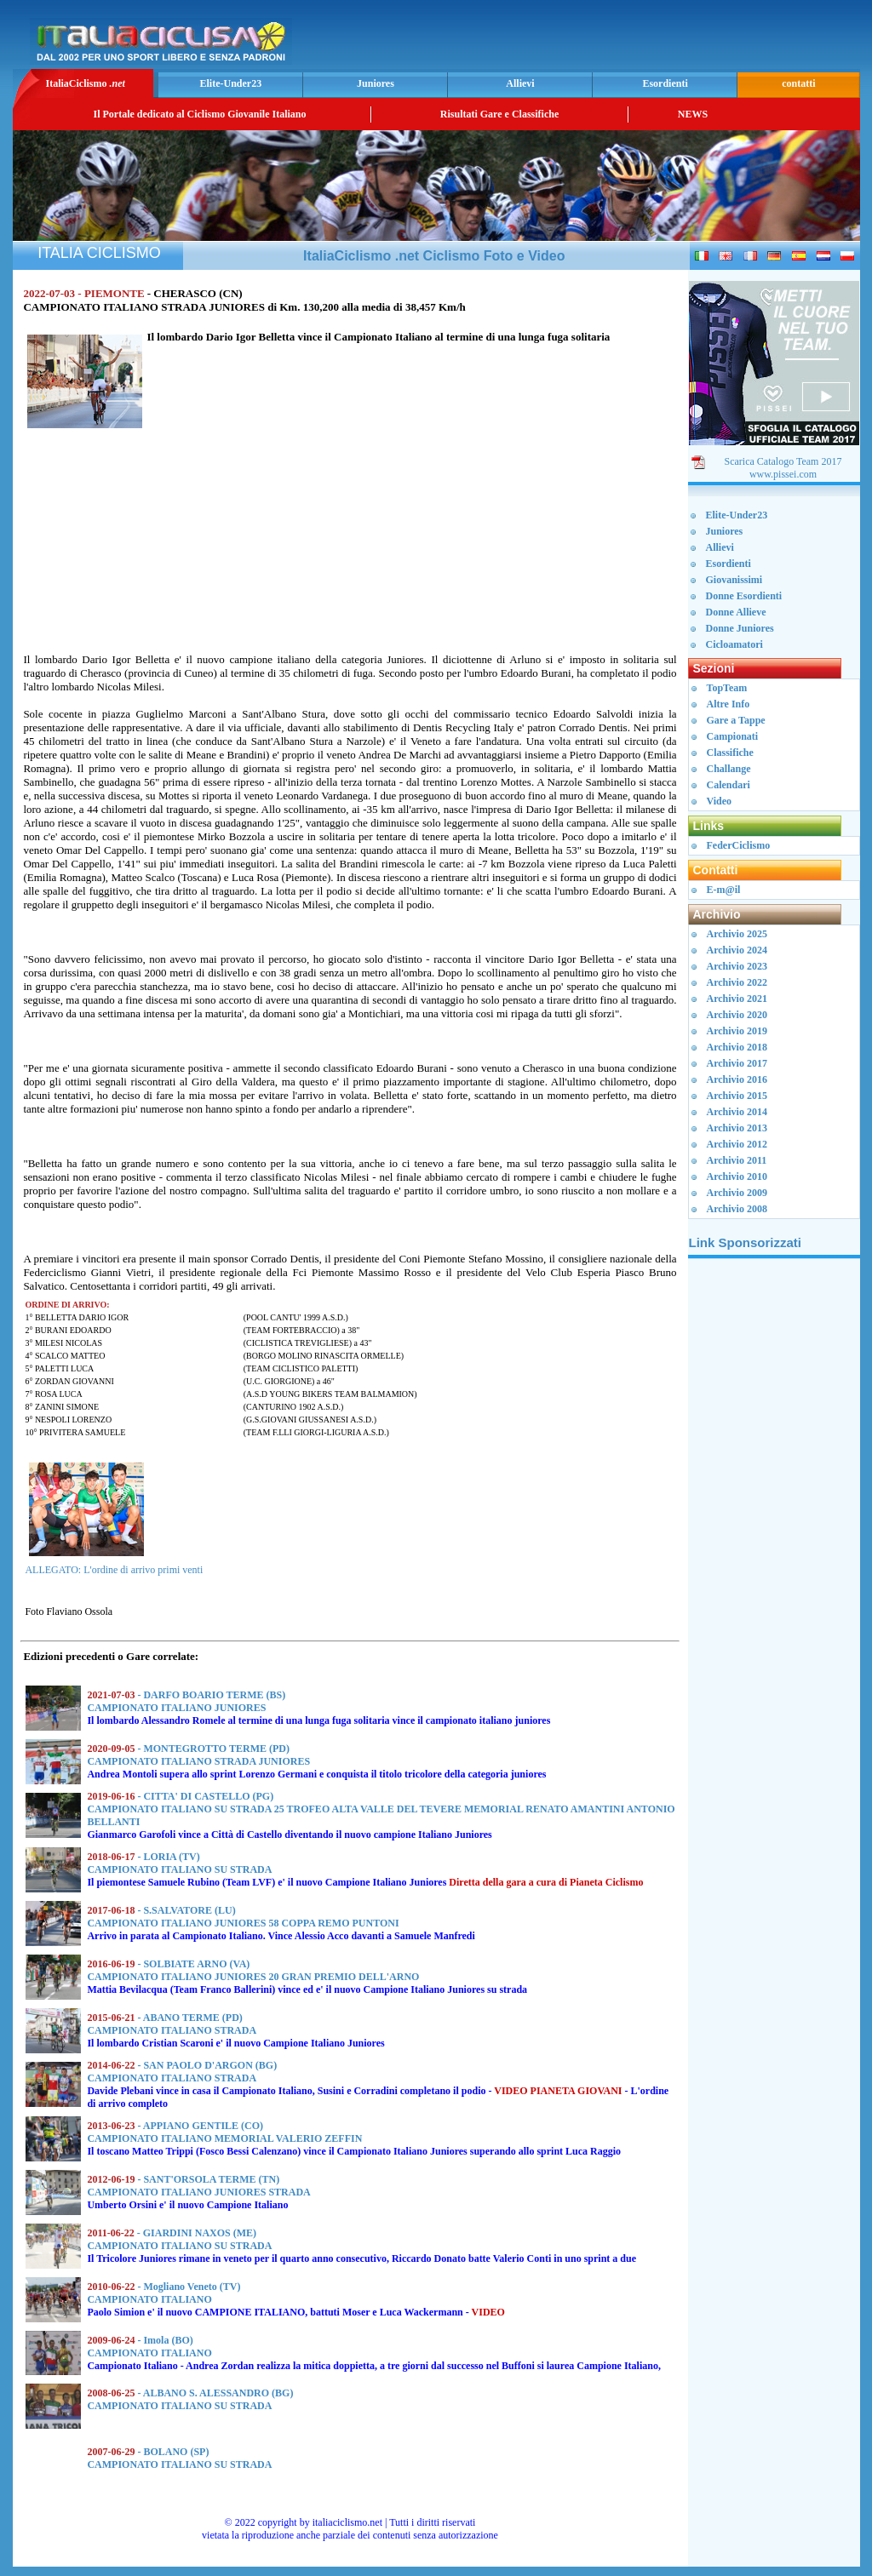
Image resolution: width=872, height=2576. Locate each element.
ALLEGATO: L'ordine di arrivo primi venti (114, 1570)
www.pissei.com (783, 474)
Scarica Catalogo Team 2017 (783, 461)
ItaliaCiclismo (84, 83)
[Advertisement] (656, 39)
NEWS (693, 114)
